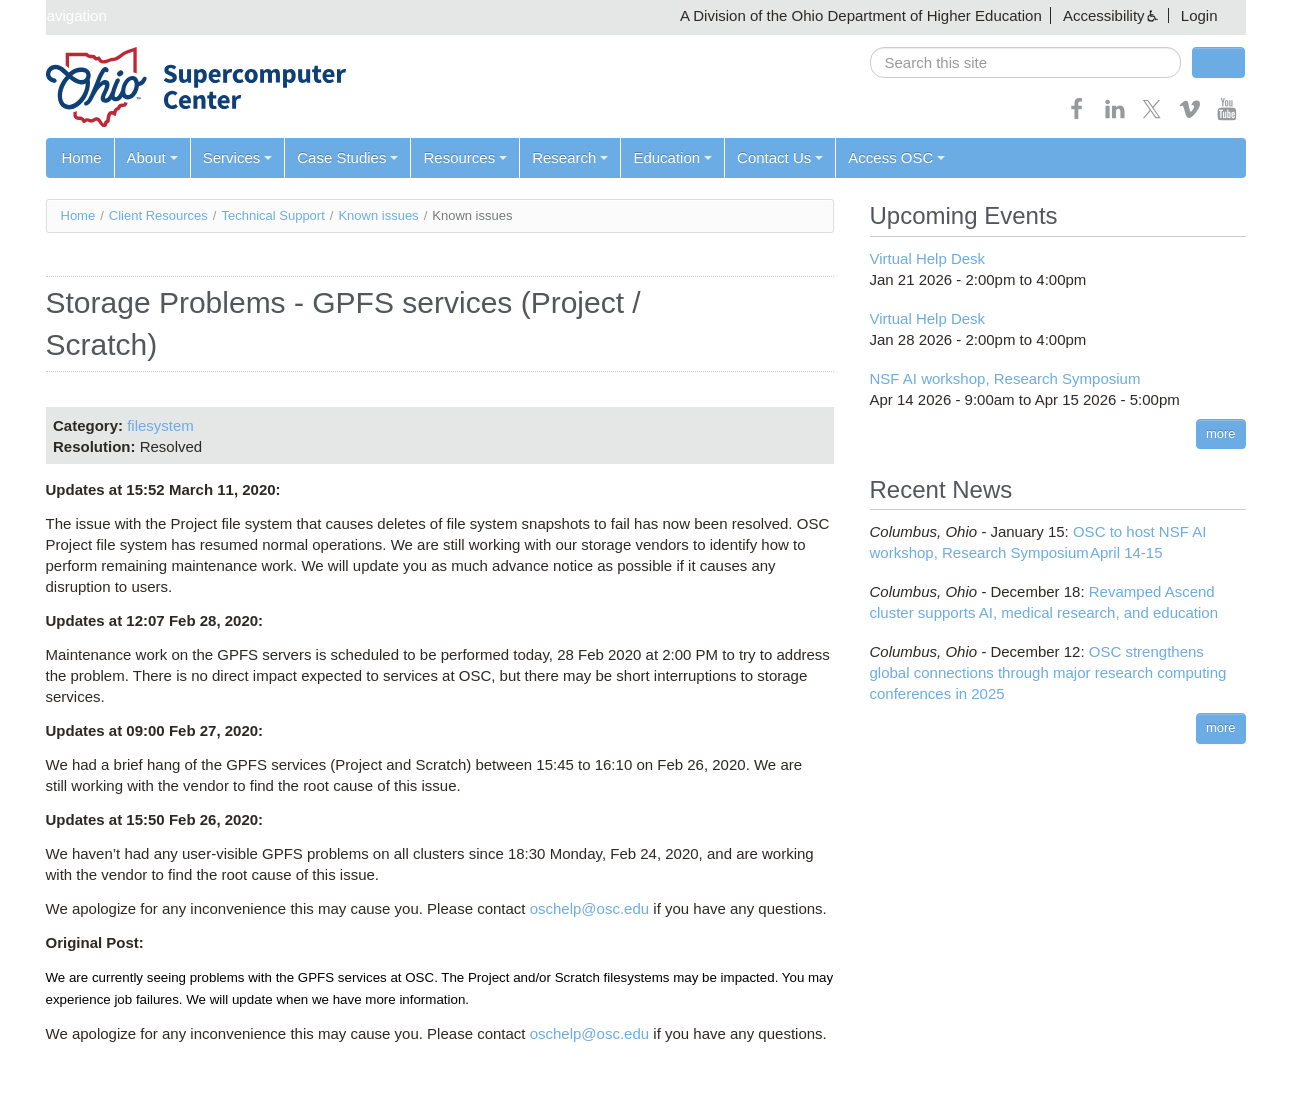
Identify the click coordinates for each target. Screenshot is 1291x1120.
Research (570, 157)
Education (672, 157)
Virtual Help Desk (928, 258)
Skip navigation (56, 15)
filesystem (160, 425)
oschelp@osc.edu (589, 908)
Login (1199, 15)
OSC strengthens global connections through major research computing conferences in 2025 (1048, 672)
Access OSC (896, 157)
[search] (1025, 62)
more (1221, 433)
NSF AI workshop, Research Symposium (1005, 378)
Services (238, 157)
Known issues (378, 215)
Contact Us (780, 157)
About (152, 157)
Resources (465, 157)
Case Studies (347, 157)
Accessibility (1104, 15)
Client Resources (158, 215)
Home (82, 157)
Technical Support (272, 215)
